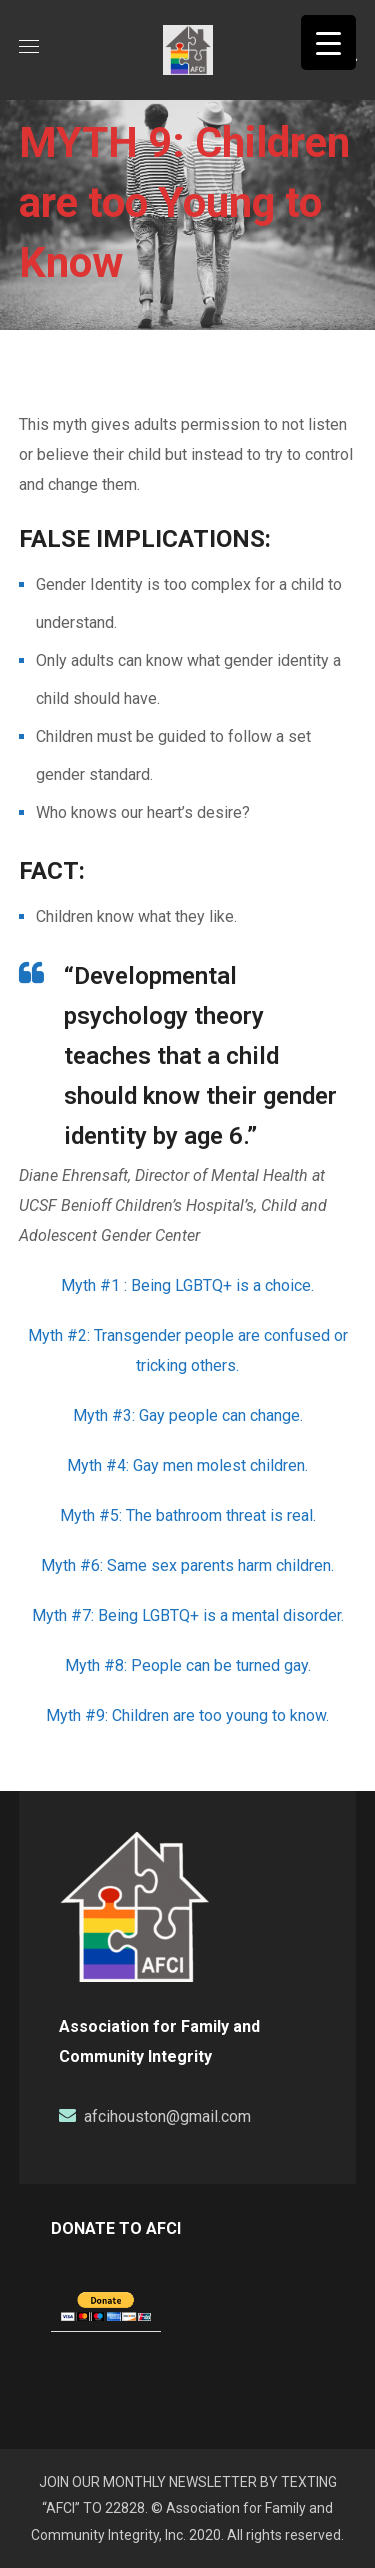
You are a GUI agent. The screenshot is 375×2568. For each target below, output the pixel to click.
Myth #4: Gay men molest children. (187, 1465)
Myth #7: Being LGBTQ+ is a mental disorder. (188, 1615)
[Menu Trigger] (328, 42)
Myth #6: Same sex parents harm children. (187, 1565)
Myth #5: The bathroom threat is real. (188, 1515)
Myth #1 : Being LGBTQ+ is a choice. (187, 1285)
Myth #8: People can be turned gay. (188, 1665)
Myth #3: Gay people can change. (188, 1415)
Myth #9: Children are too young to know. (187, 1715)
